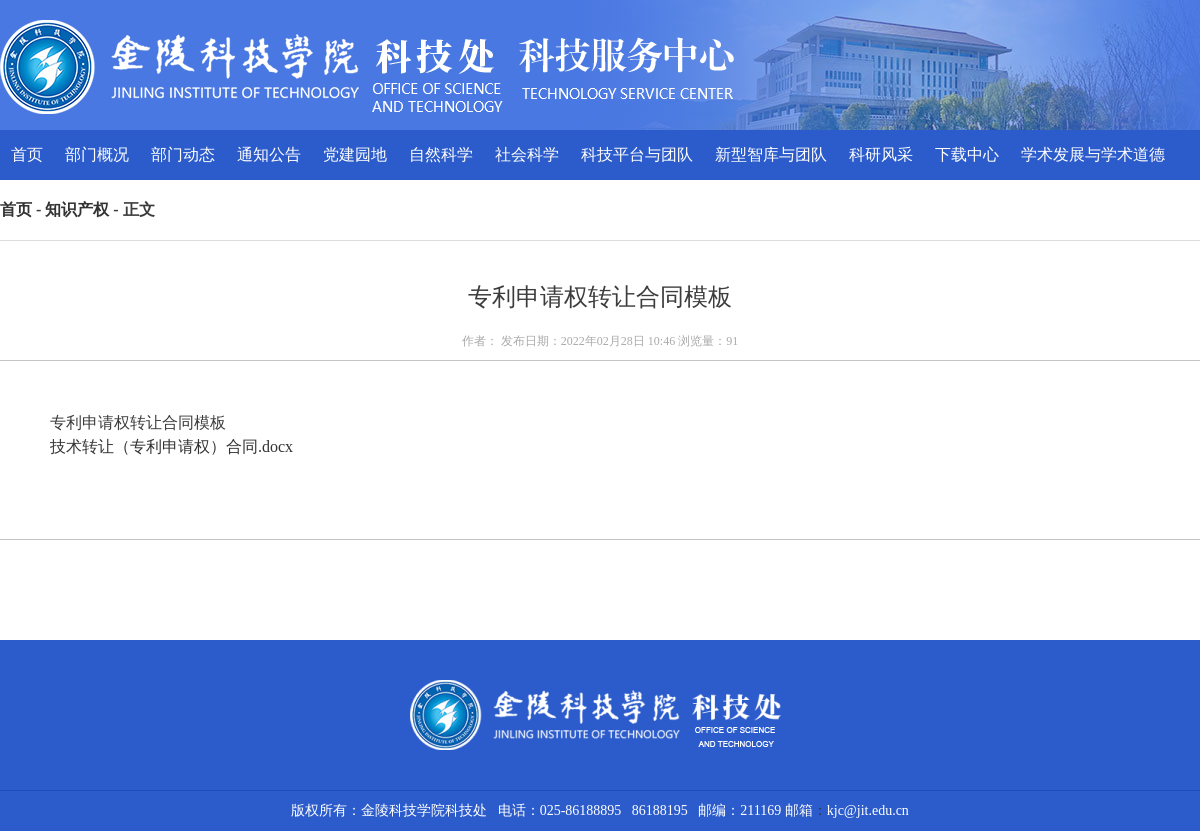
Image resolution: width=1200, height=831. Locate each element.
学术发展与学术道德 (1093, 154)
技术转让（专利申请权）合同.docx (171, 446)
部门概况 (97, 154)
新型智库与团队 (771, 154)
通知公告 (269, 154)
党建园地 (355, 154)
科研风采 (881, 154)
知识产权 (77, 209)
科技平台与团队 (637, 154)
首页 (27, 154)
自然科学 (441, 154)
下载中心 (967, 154)
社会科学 (527, 154)
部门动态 (183, 154)
